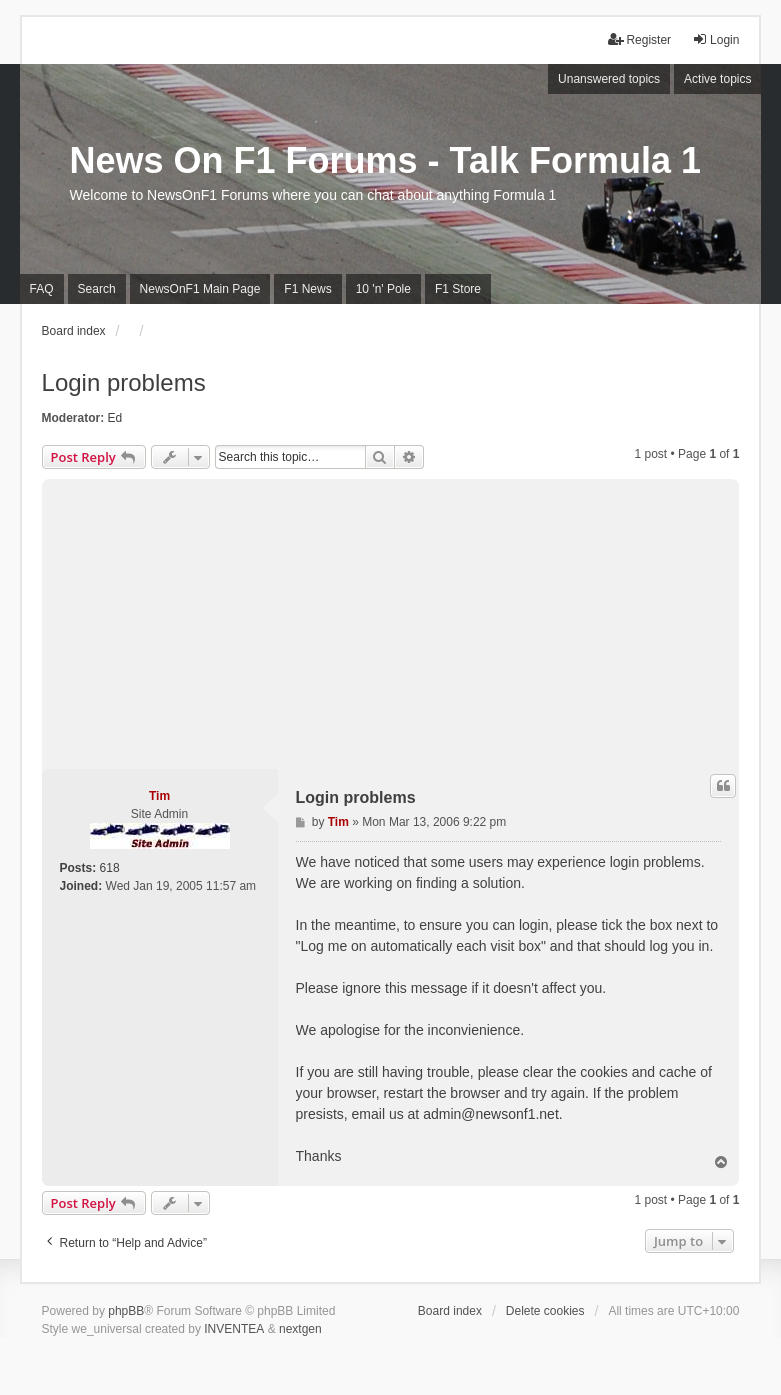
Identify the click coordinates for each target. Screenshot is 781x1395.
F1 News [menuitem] (307, 289)
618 (110, 868)
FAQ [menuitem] (42, 289)
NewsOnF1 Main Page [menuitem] (200, 289)
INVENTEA (234, 1329)
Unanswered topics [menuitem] (609, 79)
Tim (159, 796)
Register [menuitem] (639, 39)
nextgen (300, 1329)
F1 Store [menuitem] (458, 289)
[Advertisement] (391, 619)
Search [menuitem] (97, 289)
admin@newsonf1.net (491, 1114)
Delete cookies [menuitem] (545, 1311)
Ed (115, 418)
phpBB (126, 1311)
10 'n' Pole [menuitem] (383, 289)
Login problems (124, 382)
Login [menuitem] (715, 39)
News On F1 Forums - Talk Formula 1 (385, 160)
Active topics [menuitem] (717, 79)
